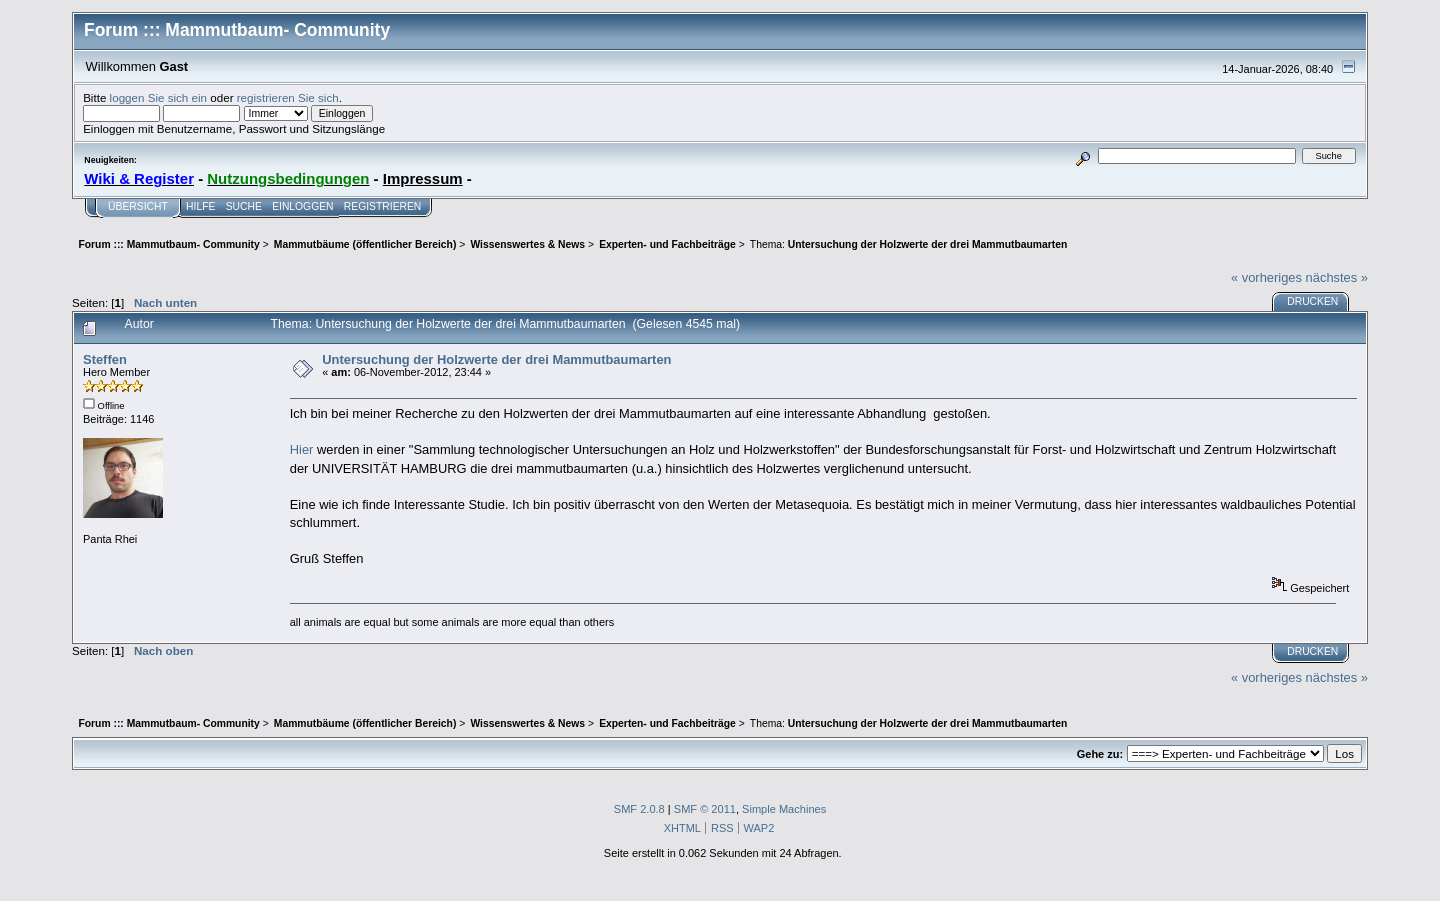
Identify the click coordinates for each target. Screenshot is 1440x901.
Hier (302, 449)
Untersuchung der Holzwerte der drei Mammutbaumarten (496, 359)
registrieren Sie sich (288, 97)
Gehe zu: (1100, 754)
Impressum (423, 178)
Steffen (105, 359)
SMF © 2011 (705, 809)
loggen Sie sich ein (158, 97)
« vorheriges (1266, 277)
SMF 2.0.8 (639, 809)
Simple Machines (784, 809)
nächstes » (1337, 277)
